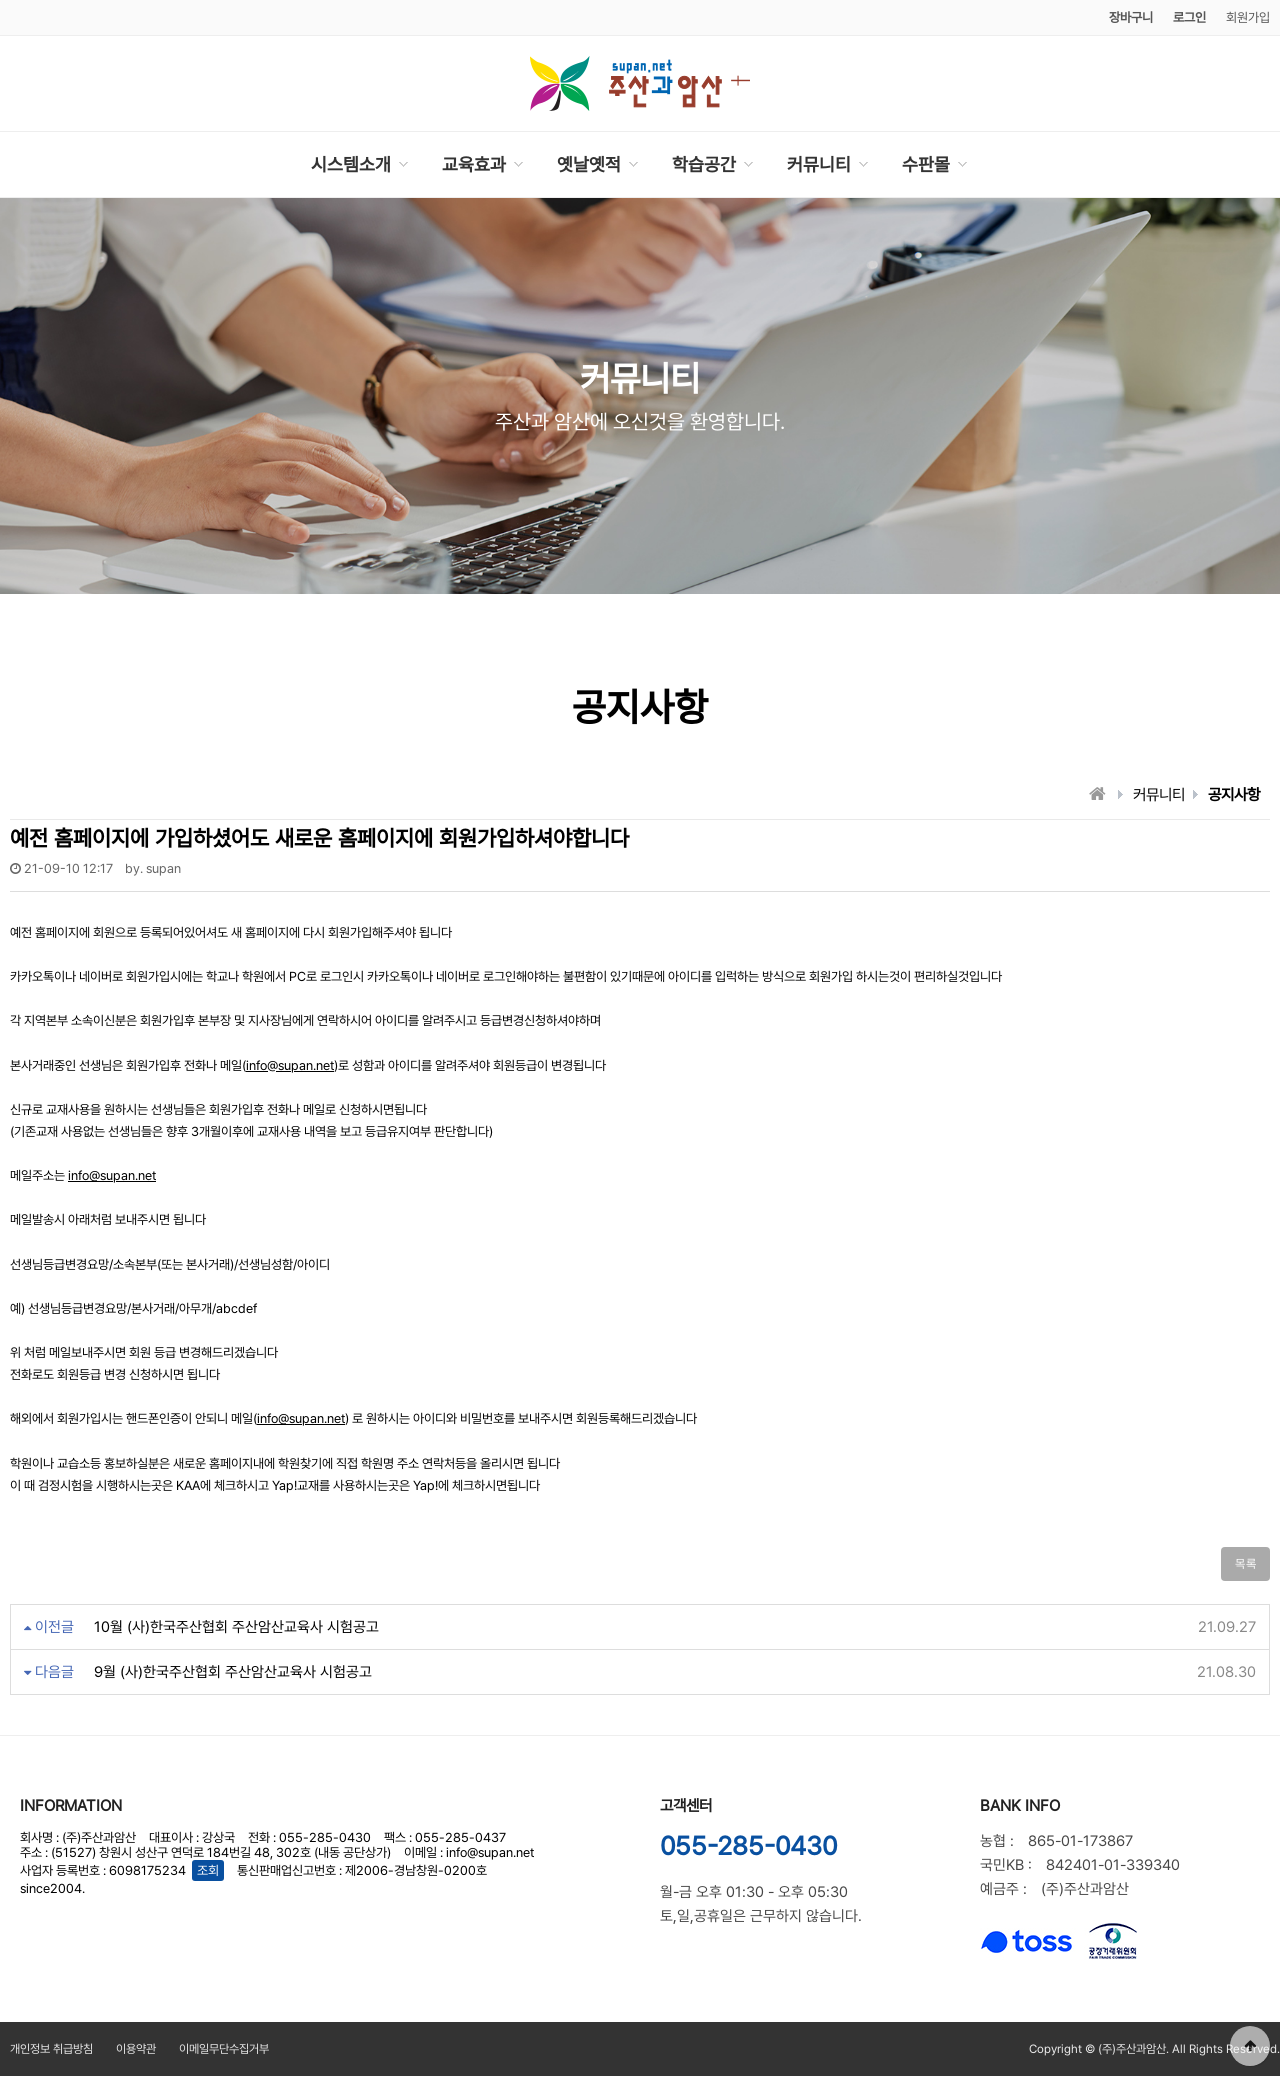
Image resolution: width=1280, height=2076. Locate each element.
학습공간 (704, 164)
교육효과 (474, 164)
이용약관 (136, 2049)
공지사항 (1234, 794)
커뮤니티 (819, 164)
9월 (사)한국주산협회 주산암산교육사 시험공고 (233, 1672)
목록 (1245, 1564)
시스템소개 (351, 164)
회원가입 (1248, 17)
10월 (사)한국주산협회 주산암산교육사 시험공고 (236, 1627)
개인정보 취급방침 (51, 2049)
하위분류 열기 (403, 164)
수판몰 (926, 164)
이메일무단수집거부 (224, 2049)
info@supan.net (290, 1065)
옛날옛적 (589, 164)
